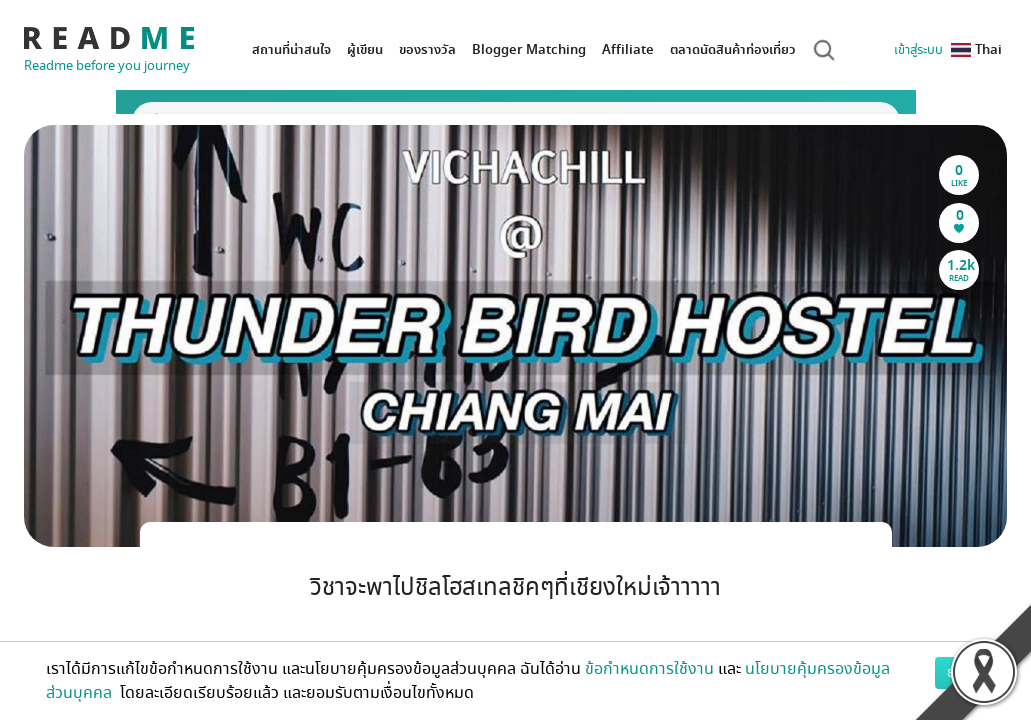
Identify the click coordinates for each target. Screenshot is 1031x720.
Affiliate (628, 49)
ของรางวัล (427, 49)
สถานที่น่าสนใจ (291, 49)
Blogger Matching (529, 49)
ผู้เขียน (365, 49)
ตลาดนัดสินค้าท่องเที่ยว (733, 49)
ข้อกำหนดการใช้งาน (649, 669)
